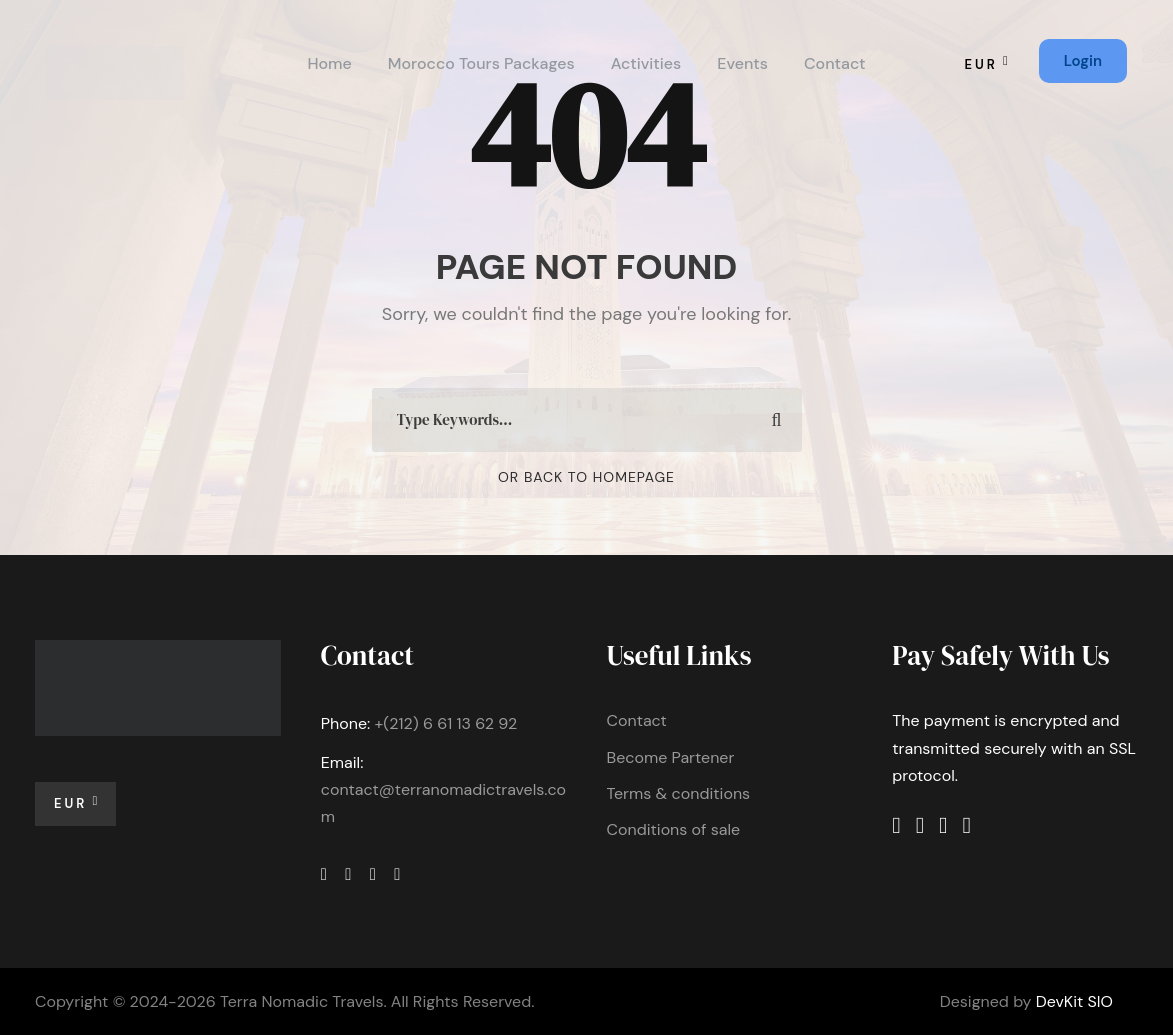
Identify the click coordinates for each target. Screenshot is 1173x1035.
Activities (646, 63)
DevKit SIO (1074, 1001)
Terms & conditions (679, 793)
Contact (835, 63)
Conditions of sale (674, 829)
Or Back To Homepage (586, 477)
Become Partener (671, 757)
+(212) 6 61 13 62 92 (445, 723)
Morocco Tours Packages (481, 63)
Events (742, 63)
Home (329, 63)
